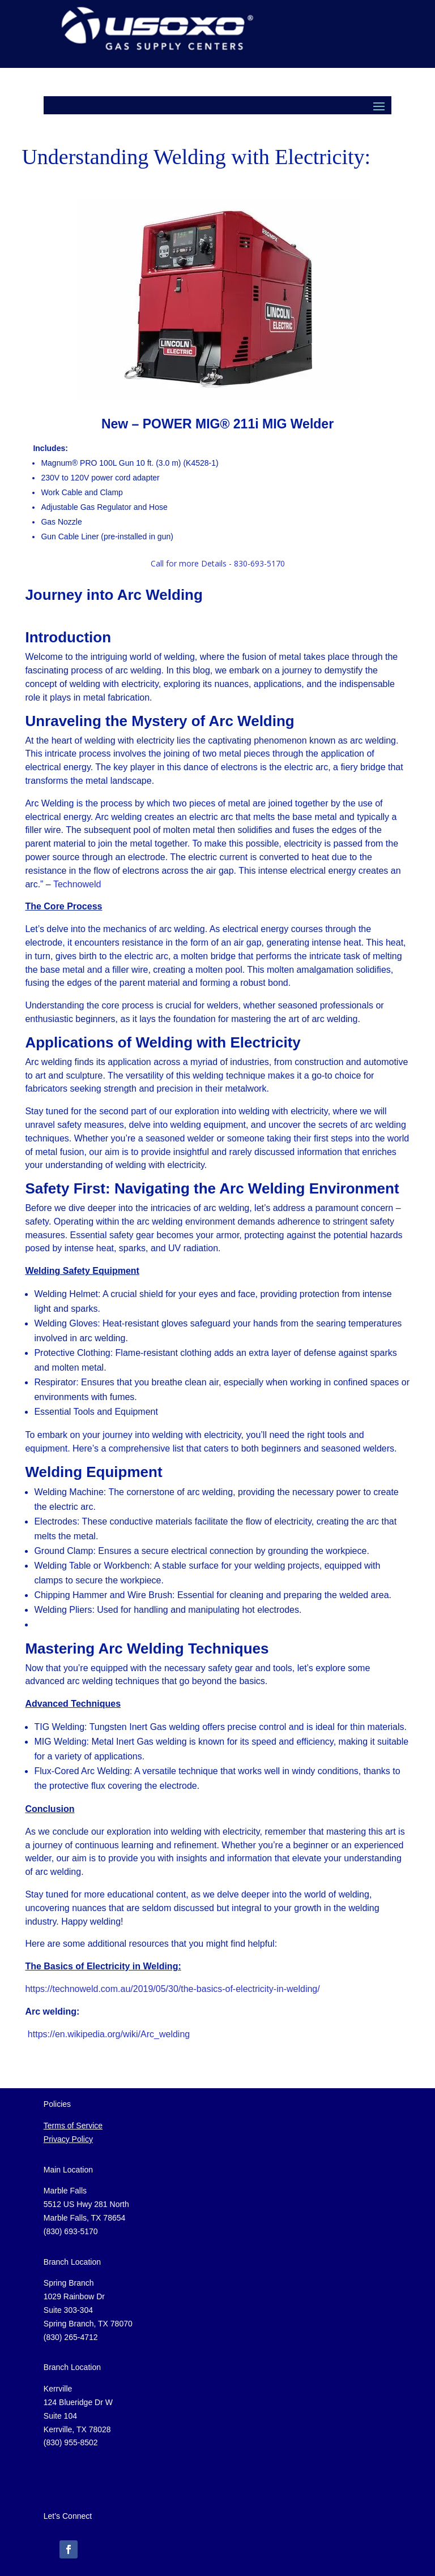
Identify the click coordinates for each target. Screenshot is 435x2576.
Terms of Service (73, 2125)
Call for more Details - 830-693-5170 (218, 563)
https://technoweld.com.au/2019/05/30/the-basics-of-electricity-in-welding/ (172, 1989)
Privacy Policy (68, 2139)
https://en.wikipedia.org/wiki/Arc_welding (109, 2034)
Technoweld (77, 884)
